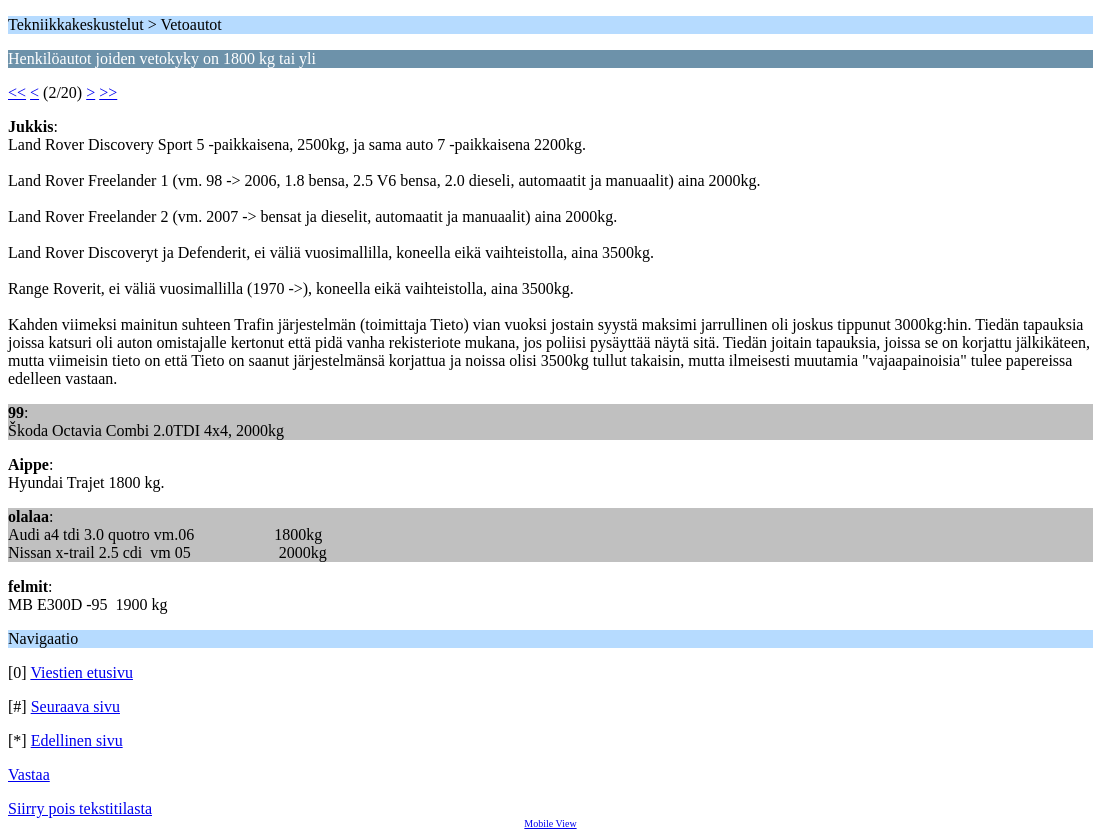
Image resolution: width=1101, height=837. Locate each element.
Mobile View (550, 823)
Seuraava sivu (75, 706)
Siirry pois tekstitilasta (80, 808)
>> (108, 92)
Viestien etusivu (81, 672)
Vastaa (29, 774)
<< (17, 92)
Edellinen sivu (77, 740)
